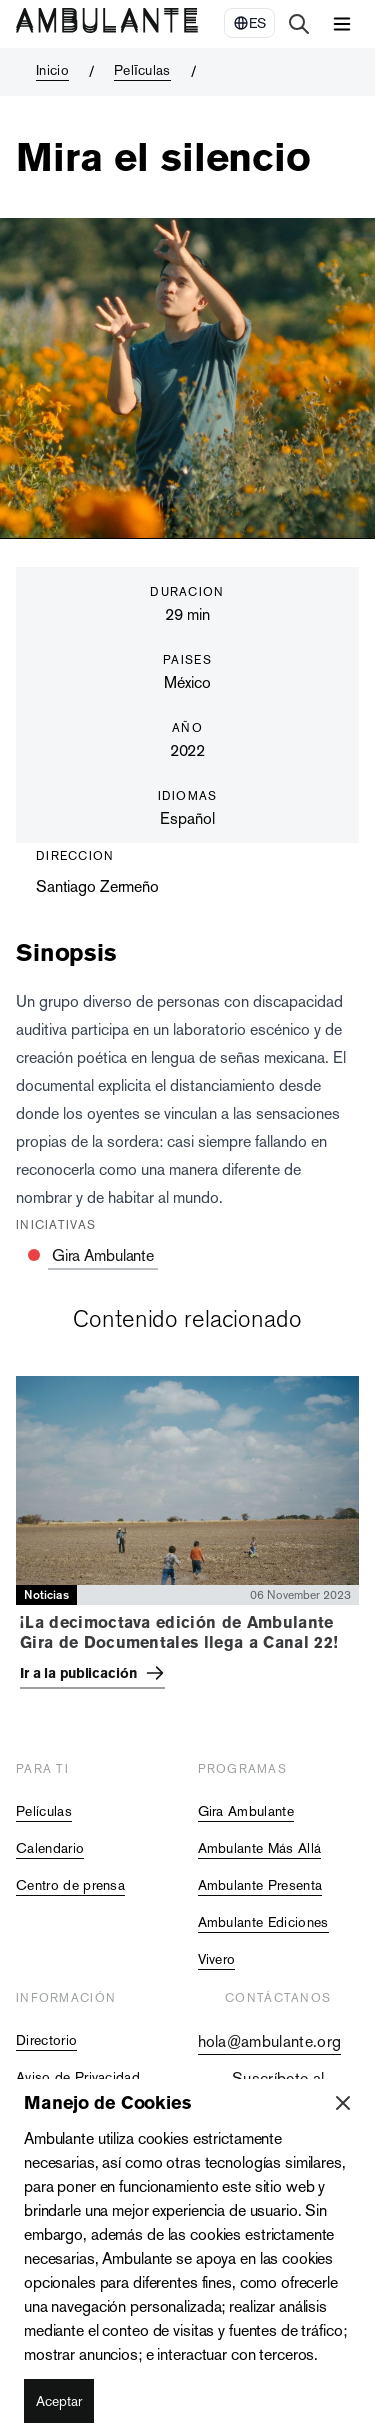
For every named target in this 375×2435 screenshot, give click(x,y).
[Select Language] (249, 23)
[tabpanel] (187, 1536)
